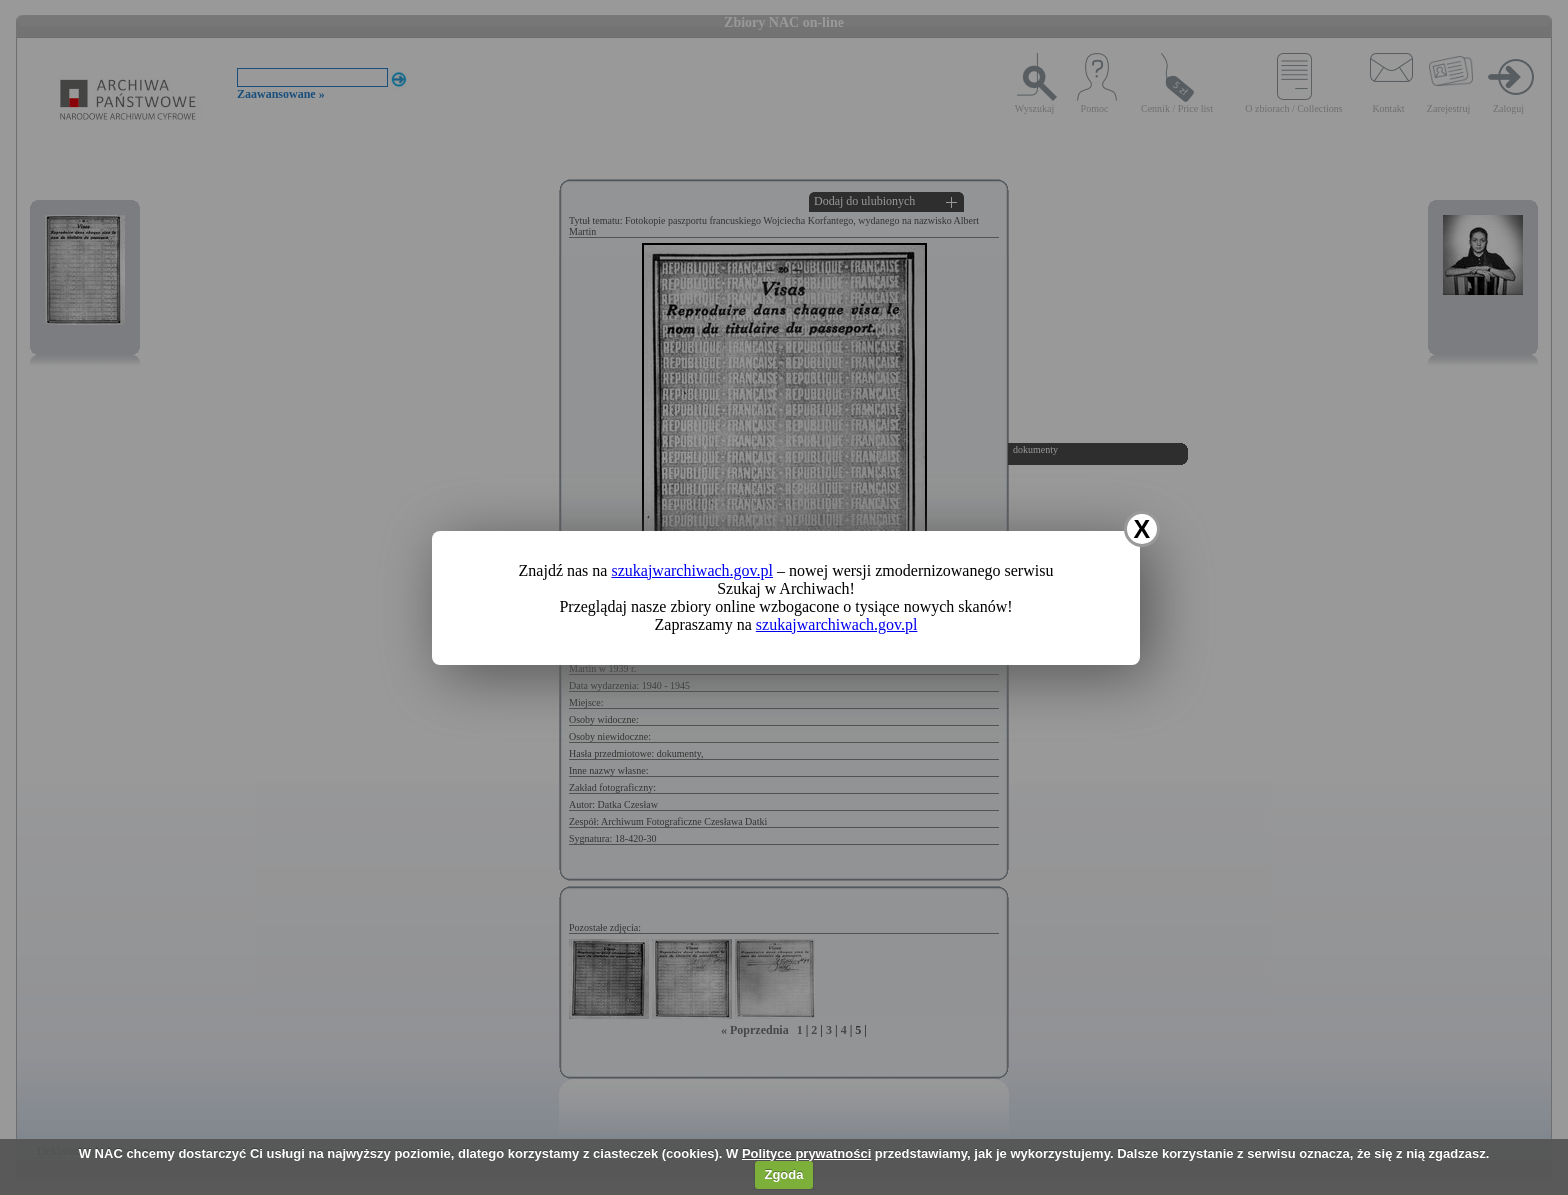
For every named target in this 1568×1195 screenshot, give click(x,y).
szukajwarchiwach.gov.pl (692, 570)
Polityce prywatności (806, 1153)
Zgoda (783, 1174)
